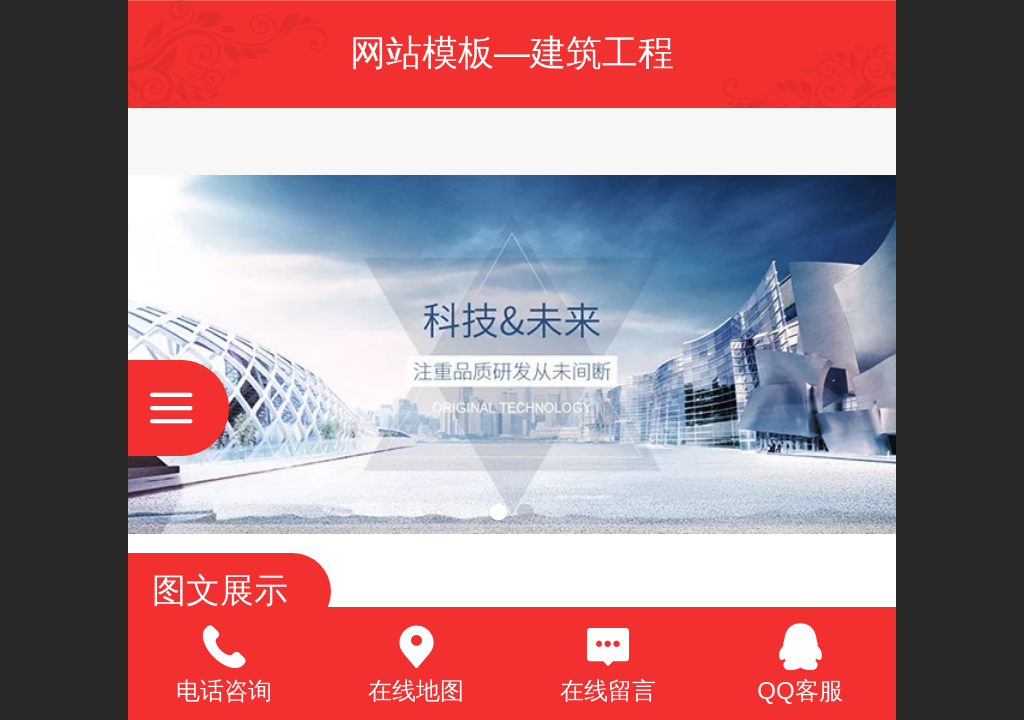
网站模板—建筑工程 (512, 52)
